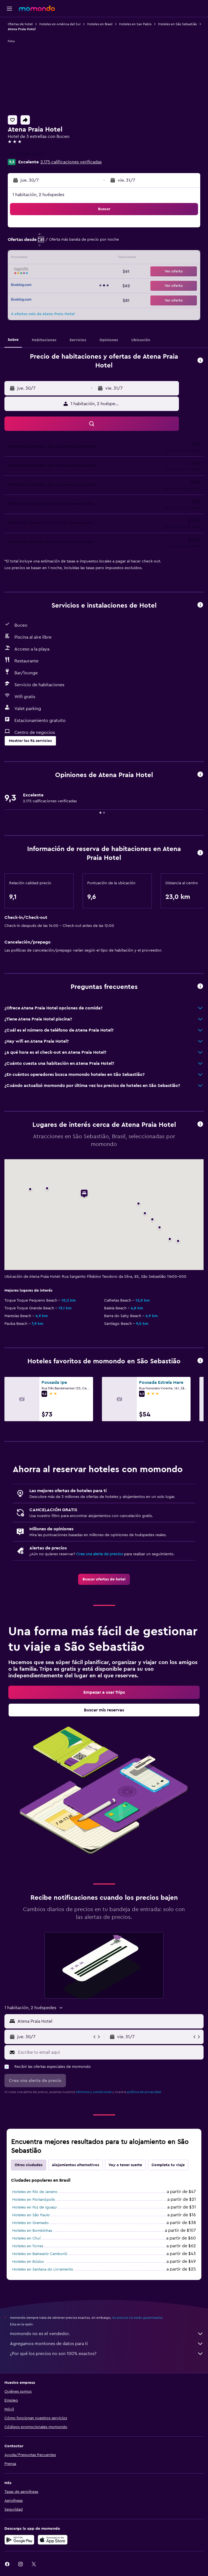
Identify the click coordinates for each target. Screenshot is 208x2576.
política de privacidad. (144, 2092)
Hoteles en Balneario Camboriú (39, 2254)
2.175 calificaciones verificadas (71, 162)
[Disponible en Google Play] (19, 2540)
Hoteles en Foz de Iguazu (34, 2207)
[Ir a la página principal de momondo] (37, 8)
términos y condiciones (94, 2092)
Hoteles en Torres (27, 2246)
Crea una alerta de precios (99, 1554)
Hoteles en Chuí (26, 2238)
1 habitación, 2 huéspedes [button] (38, 194)
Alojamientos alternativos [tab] (75, 2165)
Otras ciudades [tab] (28, 2165)
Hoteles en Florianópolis (33, 2200)
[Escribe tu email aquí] (109, 2052)
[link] (104, 1579)
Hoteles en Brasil (99, 24)
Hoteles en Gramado (30, 2223)
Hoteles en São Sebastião (177, 24)
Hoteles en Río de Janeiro (35, 2192)
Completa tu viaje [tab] (168, 2165)
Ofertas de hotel (20, 24)
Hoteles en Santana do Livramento (42, 2269)
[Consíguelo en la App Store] (53, 2540)
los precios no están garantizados (137, 2317)
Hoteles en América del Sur (60, 24)
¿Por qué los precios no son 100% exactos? (107, 2353)
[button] (9, 8)
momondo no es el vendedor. (107, 2333)
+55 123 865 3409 (25, 154)
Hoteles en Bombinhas (32, 2231)
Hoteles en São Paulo (31, 2215)
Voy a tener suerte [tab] (125, 2165)
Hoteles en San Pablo (135, 24)
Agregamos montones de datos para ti (107, 2343)
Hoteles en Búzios (28, 2262)
